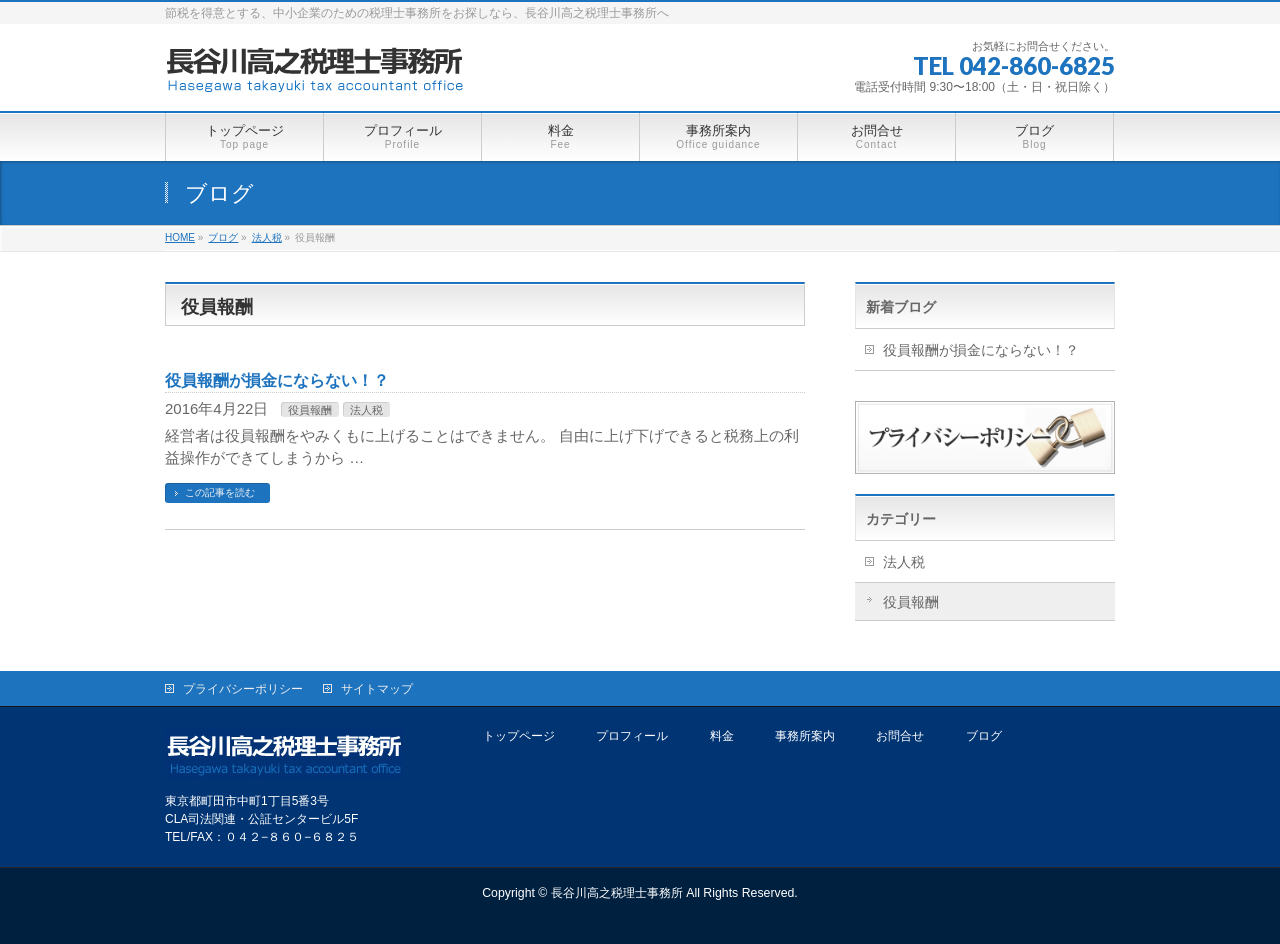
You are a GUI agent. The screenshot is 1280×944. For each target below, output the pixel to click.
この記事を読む (220, 492)
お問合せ (900, 736)
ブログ (984, 736)
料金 (722, 736)
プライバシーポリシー (243, 689)
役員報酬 (310, 410)
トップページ (519, 736)
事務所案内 (805, 736)
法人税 (366, 410)
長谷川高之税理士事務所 (617, 893)
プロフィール (632, 736)
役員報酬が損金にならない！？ (277, 380)
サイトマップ (377, 689)
